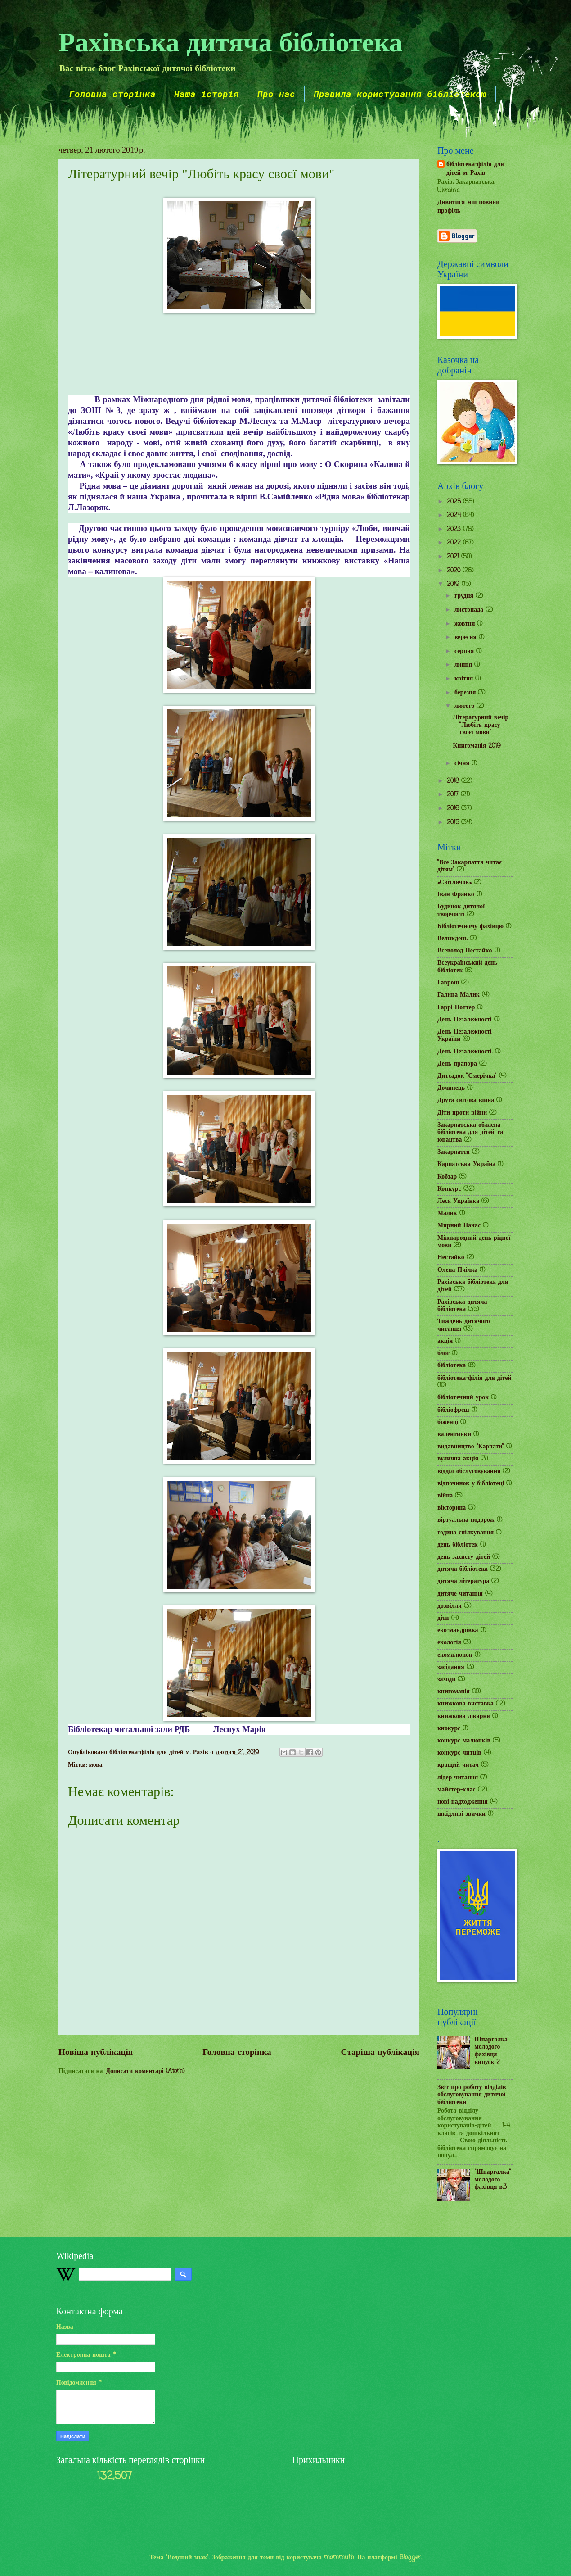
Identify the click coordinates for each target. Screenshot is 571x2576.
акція (445, 1341)
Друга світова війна (465, 1100)
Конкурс (449, 1189)
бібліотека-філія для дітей (474, 1378)
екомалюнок (454, 1655)
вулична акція (457, 1459)
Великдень (452, 938)
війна (445, 1496)
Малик (447, 1213)
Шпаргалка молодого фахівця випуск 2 (491, 2051)
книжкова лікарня (463, 1716)
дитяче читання (460, 1594)
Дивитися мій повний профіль (468, 207)
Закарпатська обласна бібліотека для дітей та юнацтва (470, 1132)
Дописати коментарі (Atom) (145, 2071)
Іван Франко (455, 894)
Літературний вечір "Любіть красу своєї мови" (480, 725)
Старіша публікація (380, 2052)
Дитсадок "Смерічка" (467, 1076)
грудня (465, 596)
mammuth (339, 2557)
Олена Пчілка (457, 1270)
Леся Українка (458, 1201)
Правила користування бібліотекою (400, 94)
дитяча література (463, 1581)
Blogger (410, 2557)
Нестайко (450, 1257)
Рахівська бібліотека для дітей (472, 1286)
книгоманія (453, 1691)
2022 (455, 543)
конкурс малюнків (463, 1741)
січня (463, 763)
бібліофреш (453, 1410)
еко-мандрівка (457, 1630)
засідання (450, 1667)
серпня (465, 651)
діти (443, 1618)
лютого (465, 706)
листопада (470, 610)
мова (96, 1765)
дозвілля (449, 1606)
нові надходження (462, 1802)
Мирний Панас (459, 1225)
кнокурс (448, 1728)
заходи (446, 1679)
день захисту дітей (463, 1557)
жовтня (465, 624)
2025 (455, 502)
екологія (449, 1642)
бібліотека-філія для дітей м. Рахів (475, 169)
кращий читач (458, 1765)
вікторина (451, 1508)
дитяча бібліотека (462, 1569)
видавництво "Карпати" (470, 1446)
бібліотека (451, 1365)
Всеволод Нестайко (464, 951)
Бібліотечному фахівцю (470, 926)
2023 (455, 529)
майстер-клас (456, 1790)
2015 (454, 822)
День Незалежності (464, 1020)
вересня (466, 637)
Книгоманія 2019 (477, 746)
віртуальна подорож (466, 1520)
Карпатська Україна (466, 1164)
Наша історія (206, 94)
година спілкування (465, 1532)
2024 (455, 515)
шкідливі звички (461, 1814)
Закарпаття (453, 1152)
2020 (455, 571)
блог (443, 1353)
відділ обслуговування (468, 1471)
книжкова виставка (465, 1704)
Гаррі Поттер (456, 1007)
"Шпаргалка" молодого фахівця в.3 (493, 2180)
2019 (454, 584)
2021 (454, 557)
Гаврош (448, 983)
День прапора (457, 1064)
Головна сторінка (112, 94)
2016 (454, 808)
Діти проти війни (462, 1113)
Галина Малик (458, 995)
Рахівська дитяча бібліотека (230, 40)
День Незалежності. (465, 1052)
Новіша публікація (95, 2052)
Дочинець (451, 1088)
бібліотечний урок (463, 1397)
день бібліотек (457, 1545)
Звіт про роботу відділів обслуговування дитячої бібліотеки (471, 2095)
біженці (447, 1422)
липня (464, 665)
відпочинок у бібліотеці (470, 1483)
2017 (454, 794)
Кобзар (447, 1177)
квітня (464, 679)
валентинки (454, 1434)
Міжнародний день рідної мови (473, 1242)
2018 (454, 781)
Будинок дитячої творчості (461, 910)
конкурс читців (459, 1753)
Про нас (276, 94)
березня (466, 693)
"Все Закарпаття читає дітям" (469, 866)
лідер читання (457, 1777)
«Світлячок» (454, 882)
